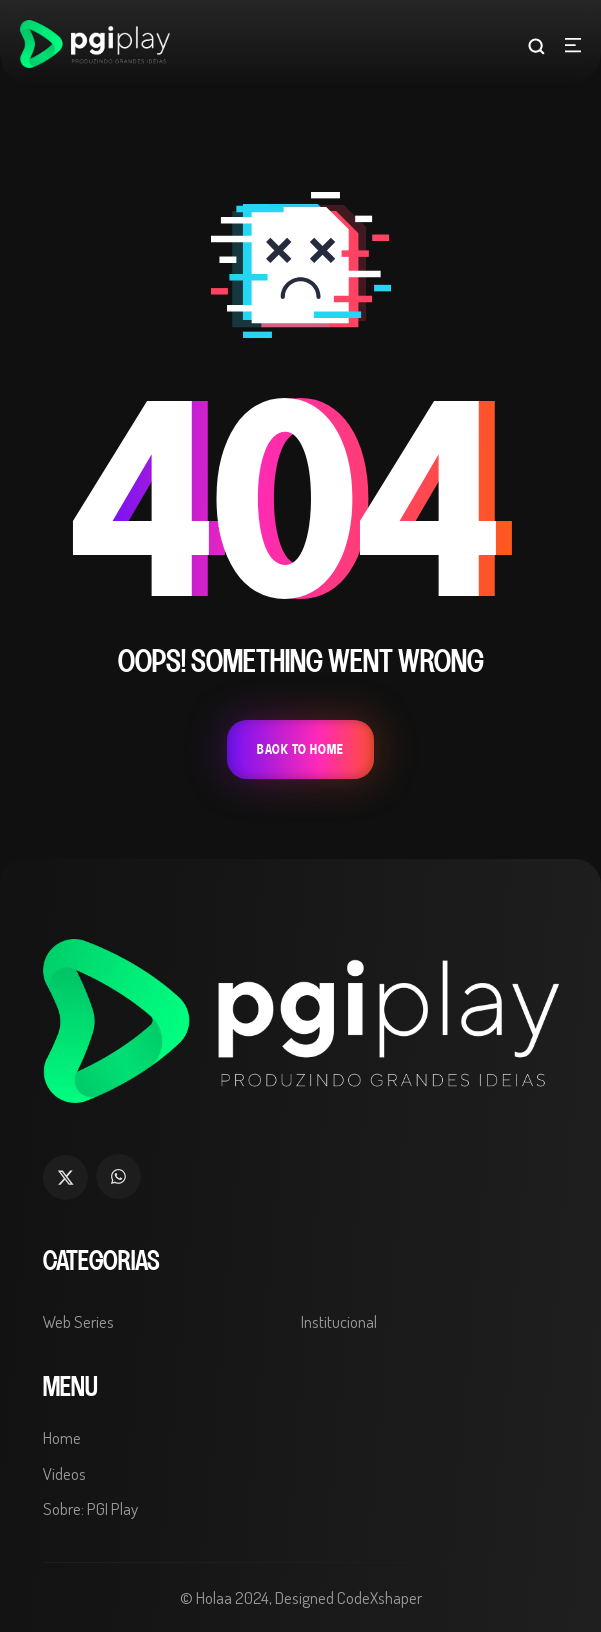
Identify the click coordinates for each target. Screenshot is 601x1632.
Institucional (339, 1321)
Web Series (78, 1321)
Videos (64, 1473)
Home (62, 1437)
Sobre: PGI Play (90, 1508)
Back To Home (300, 749)
